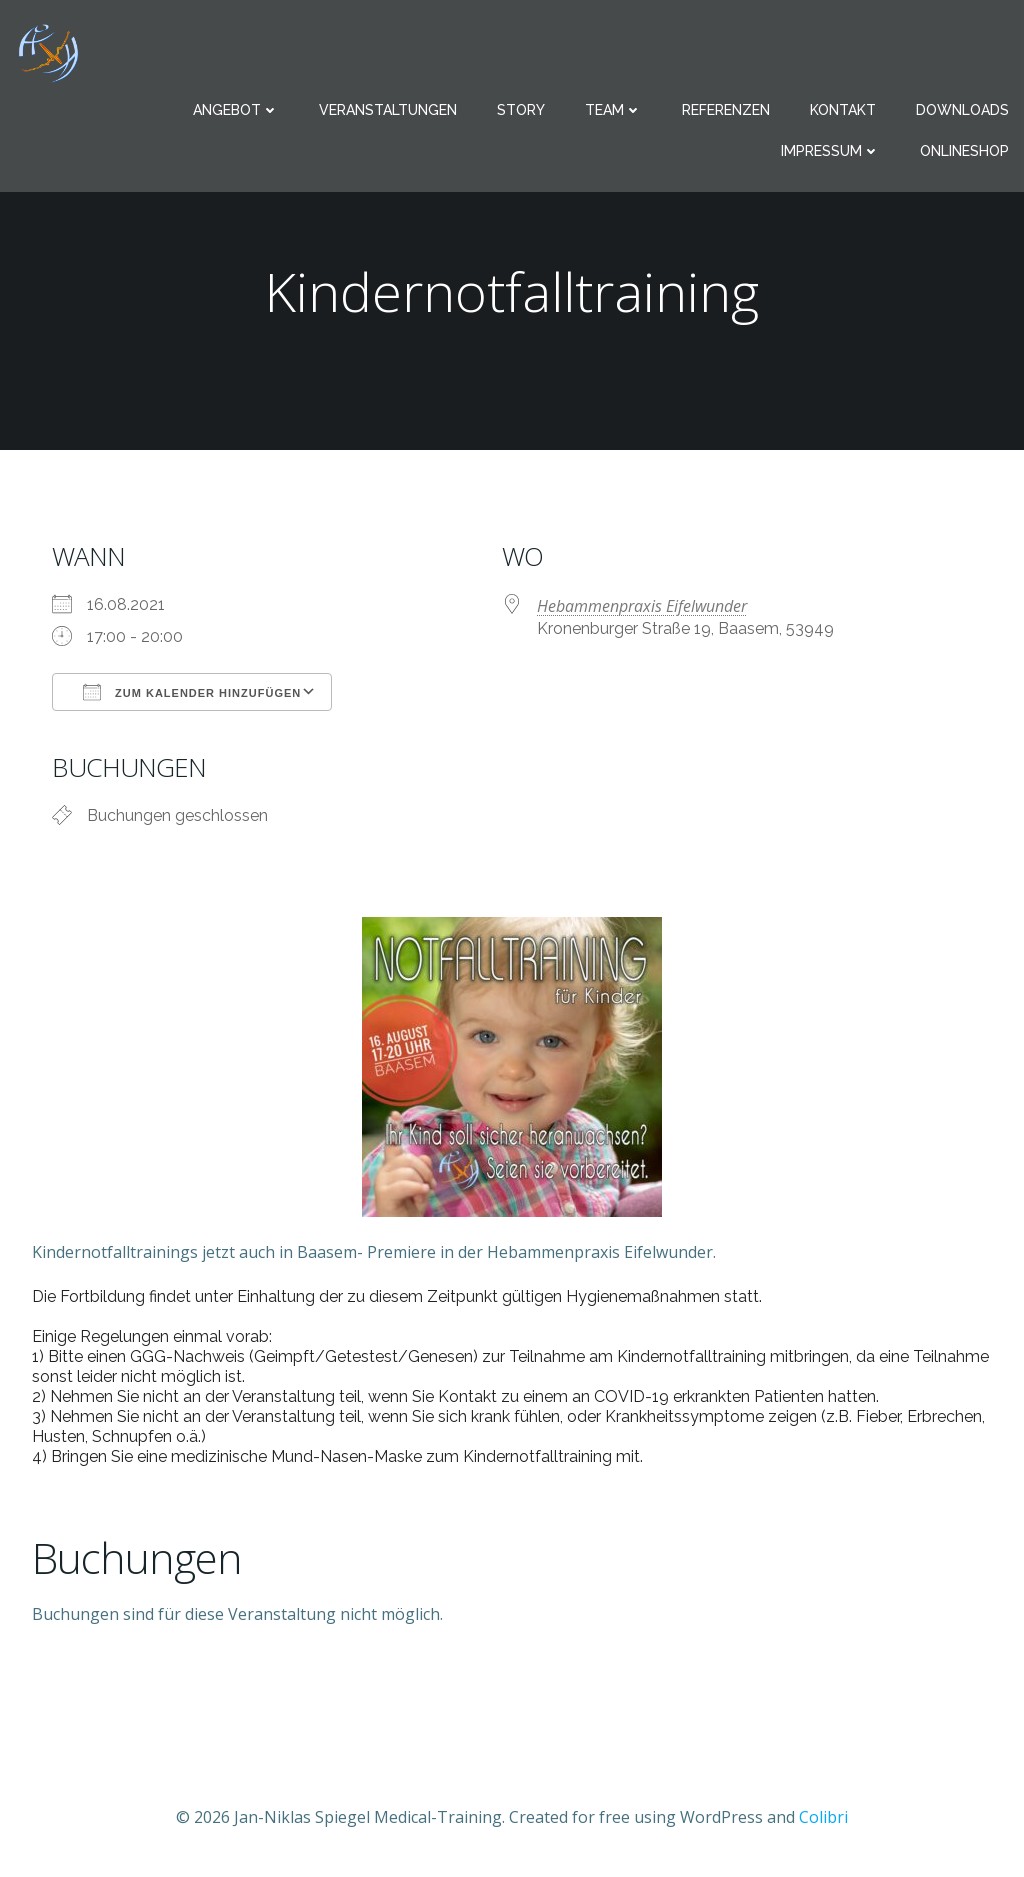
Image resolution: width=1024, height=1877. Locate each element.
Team (613, 110)
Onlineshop (964, 151)
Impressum (830, 151)
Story (521, 110)
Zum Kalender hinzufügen (192, 692)
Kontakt (843, 110)
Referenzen (726, 110)
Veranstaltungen (388, 110)
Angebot (236, 110)
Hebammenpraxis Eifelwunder (642, 606)
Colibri (823, 1817)
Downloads (962, 110)
